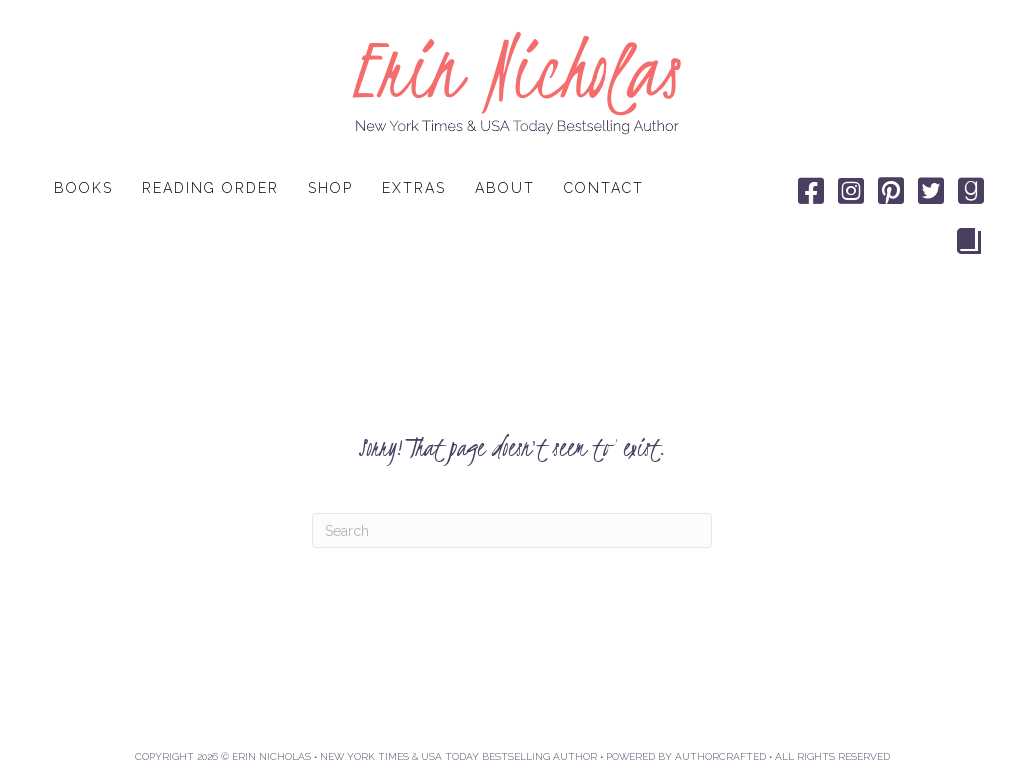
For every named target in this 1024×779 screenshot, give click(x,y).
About (505, 188)
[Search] (512, 530)
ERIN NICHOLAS (271, 756)
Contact (604, 188)
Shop (330, 188)
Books (83, 188)
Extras (414, 188)
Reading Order (210, 188)
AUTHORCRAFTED (720, 756)
